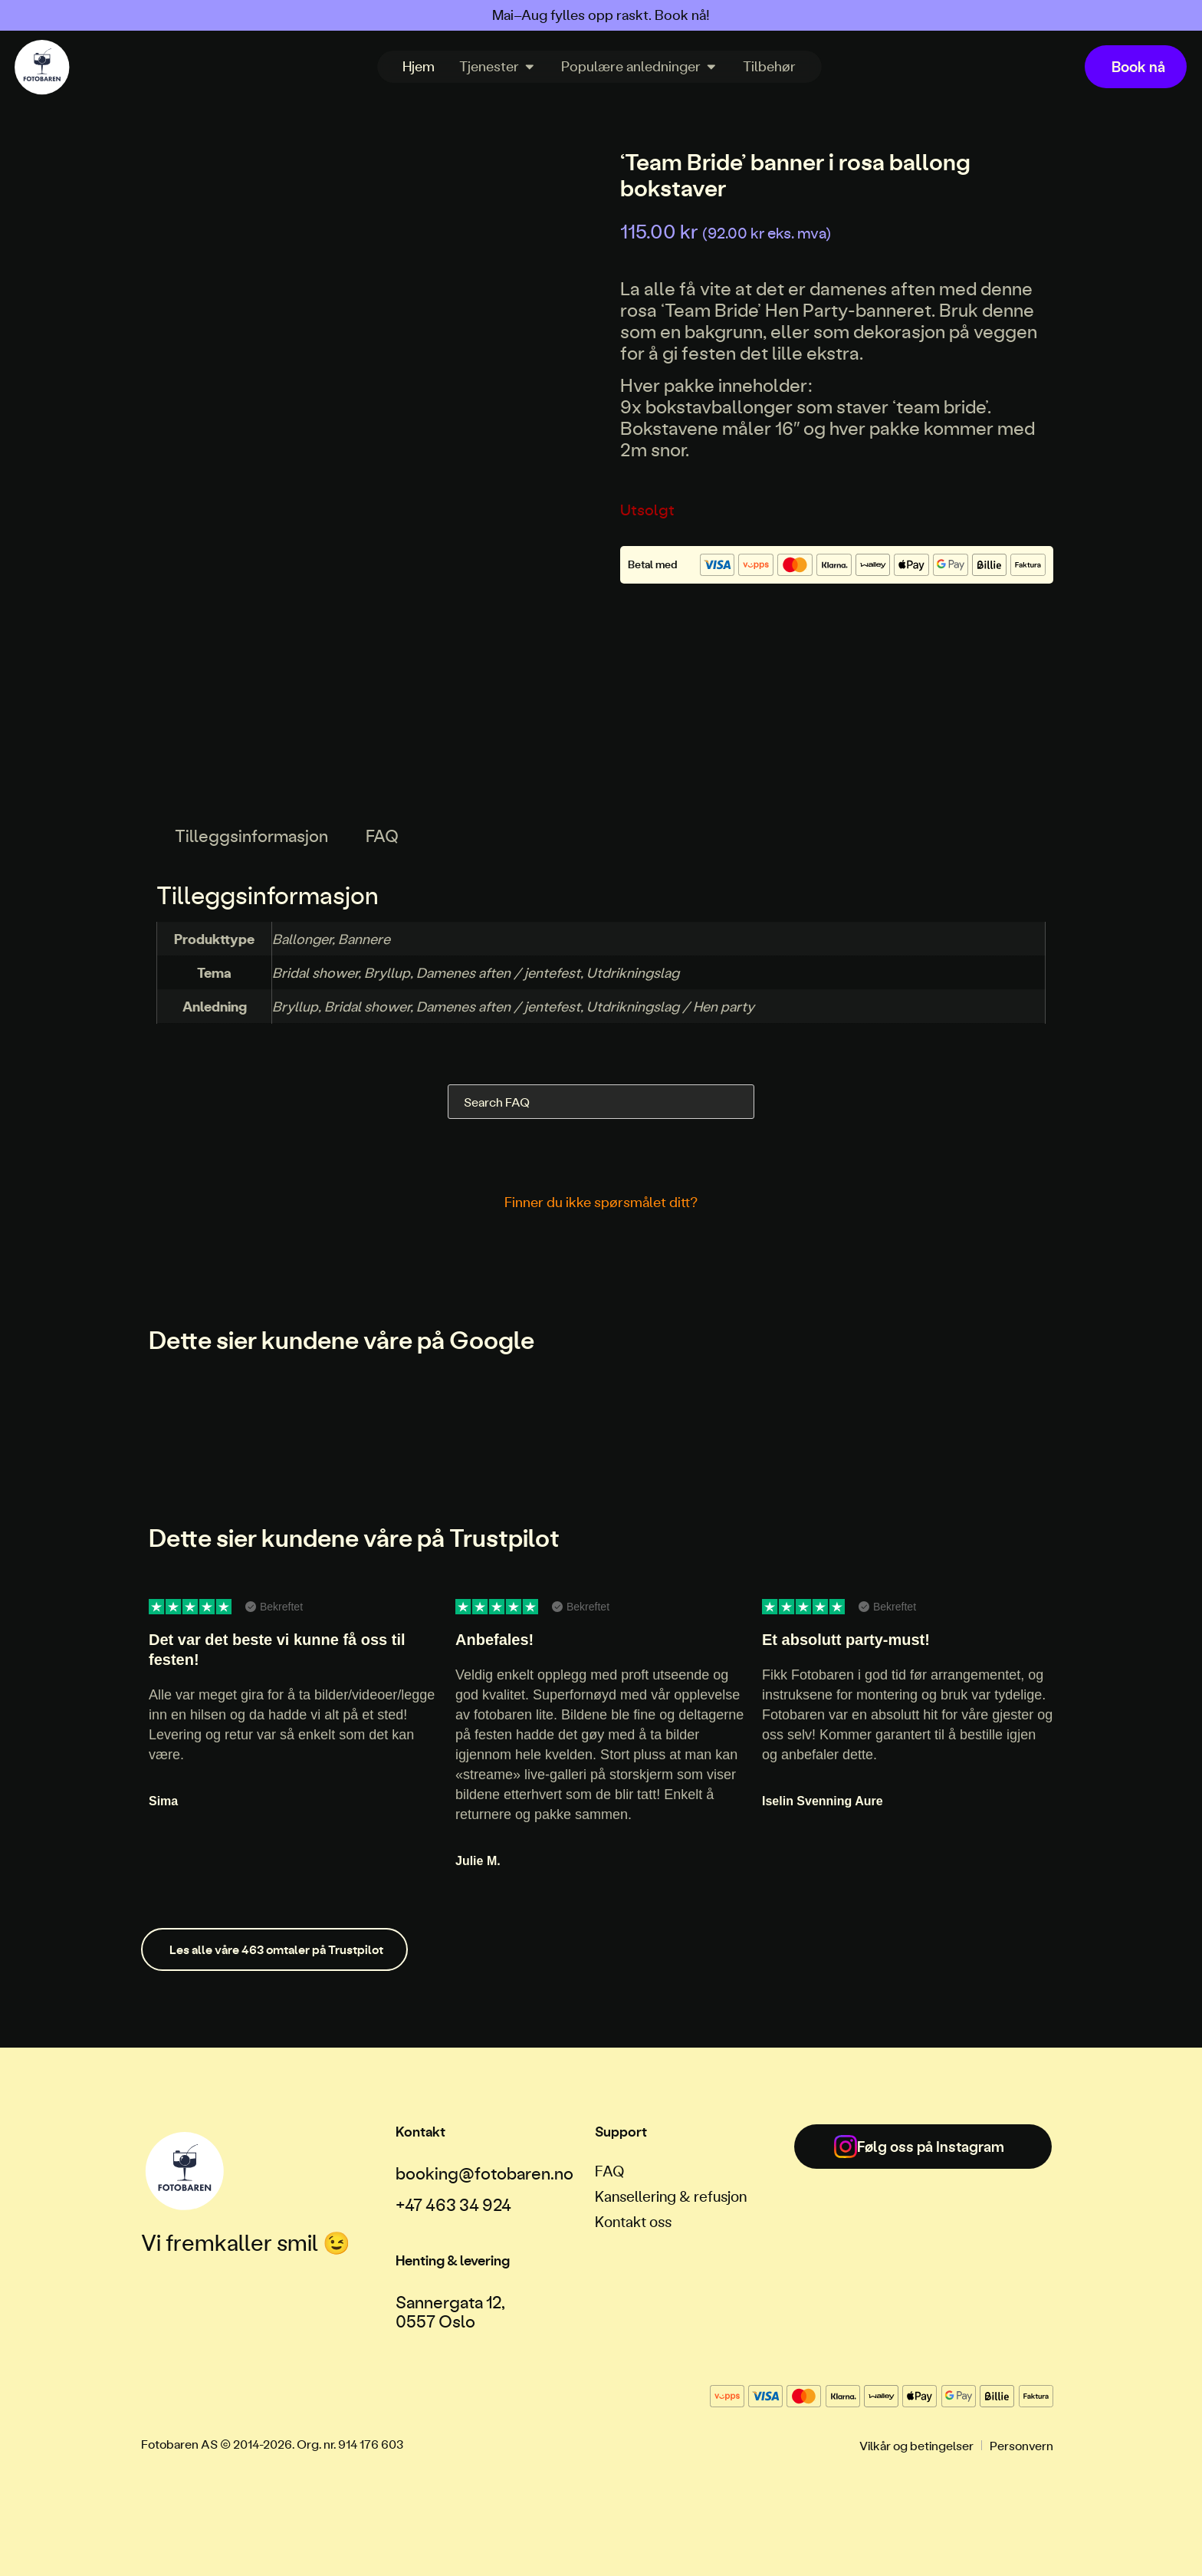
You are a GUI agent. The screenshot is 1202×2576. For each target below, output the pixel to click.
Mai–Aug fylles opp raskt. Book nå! (601, 15)
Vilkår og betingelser (916, 2445)
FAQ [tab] (382, 835)
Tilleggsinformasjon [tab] (251, 835)
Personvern (1021, 2445)
